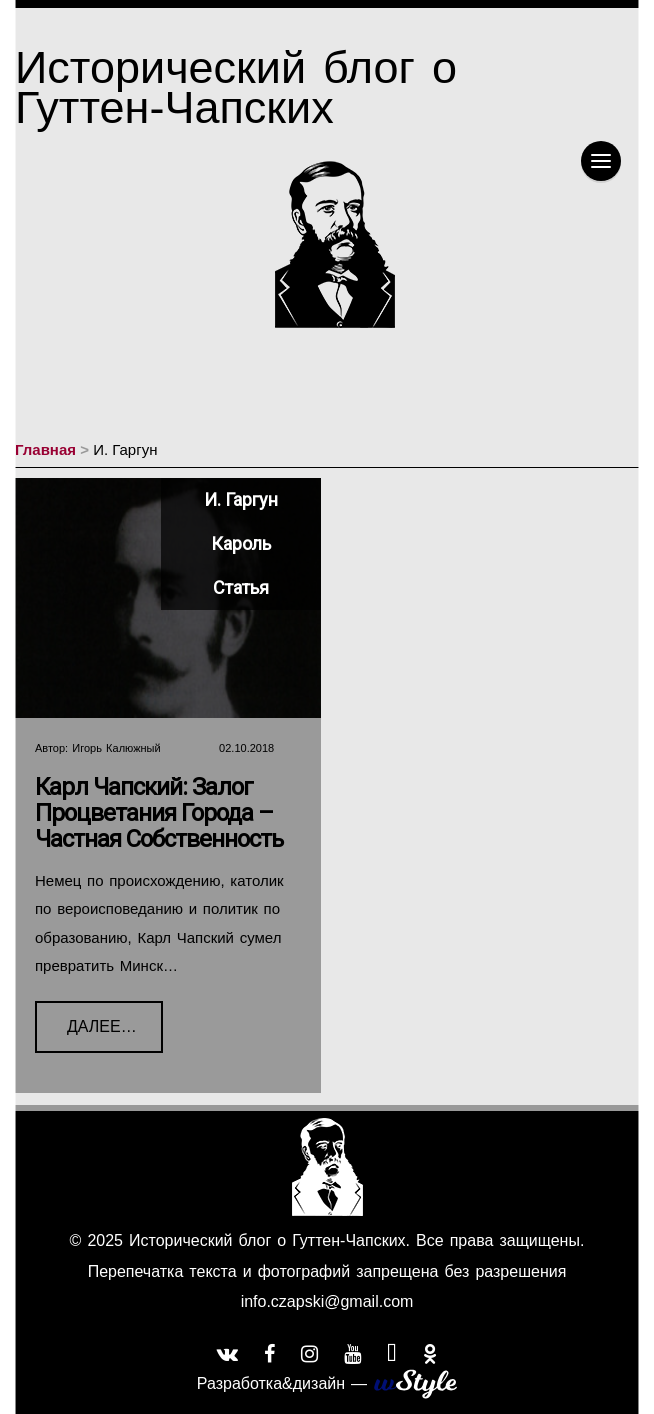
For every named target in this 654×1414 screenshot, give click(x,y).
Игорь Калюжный (116, 748)
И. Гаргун (241, 499)
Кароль (241, 543)
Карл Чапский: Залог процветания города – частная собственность (159, 813)
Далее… (86, 1018)
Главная (45, 449)
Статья (241, 587)
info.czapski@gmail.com (327, 1301)
